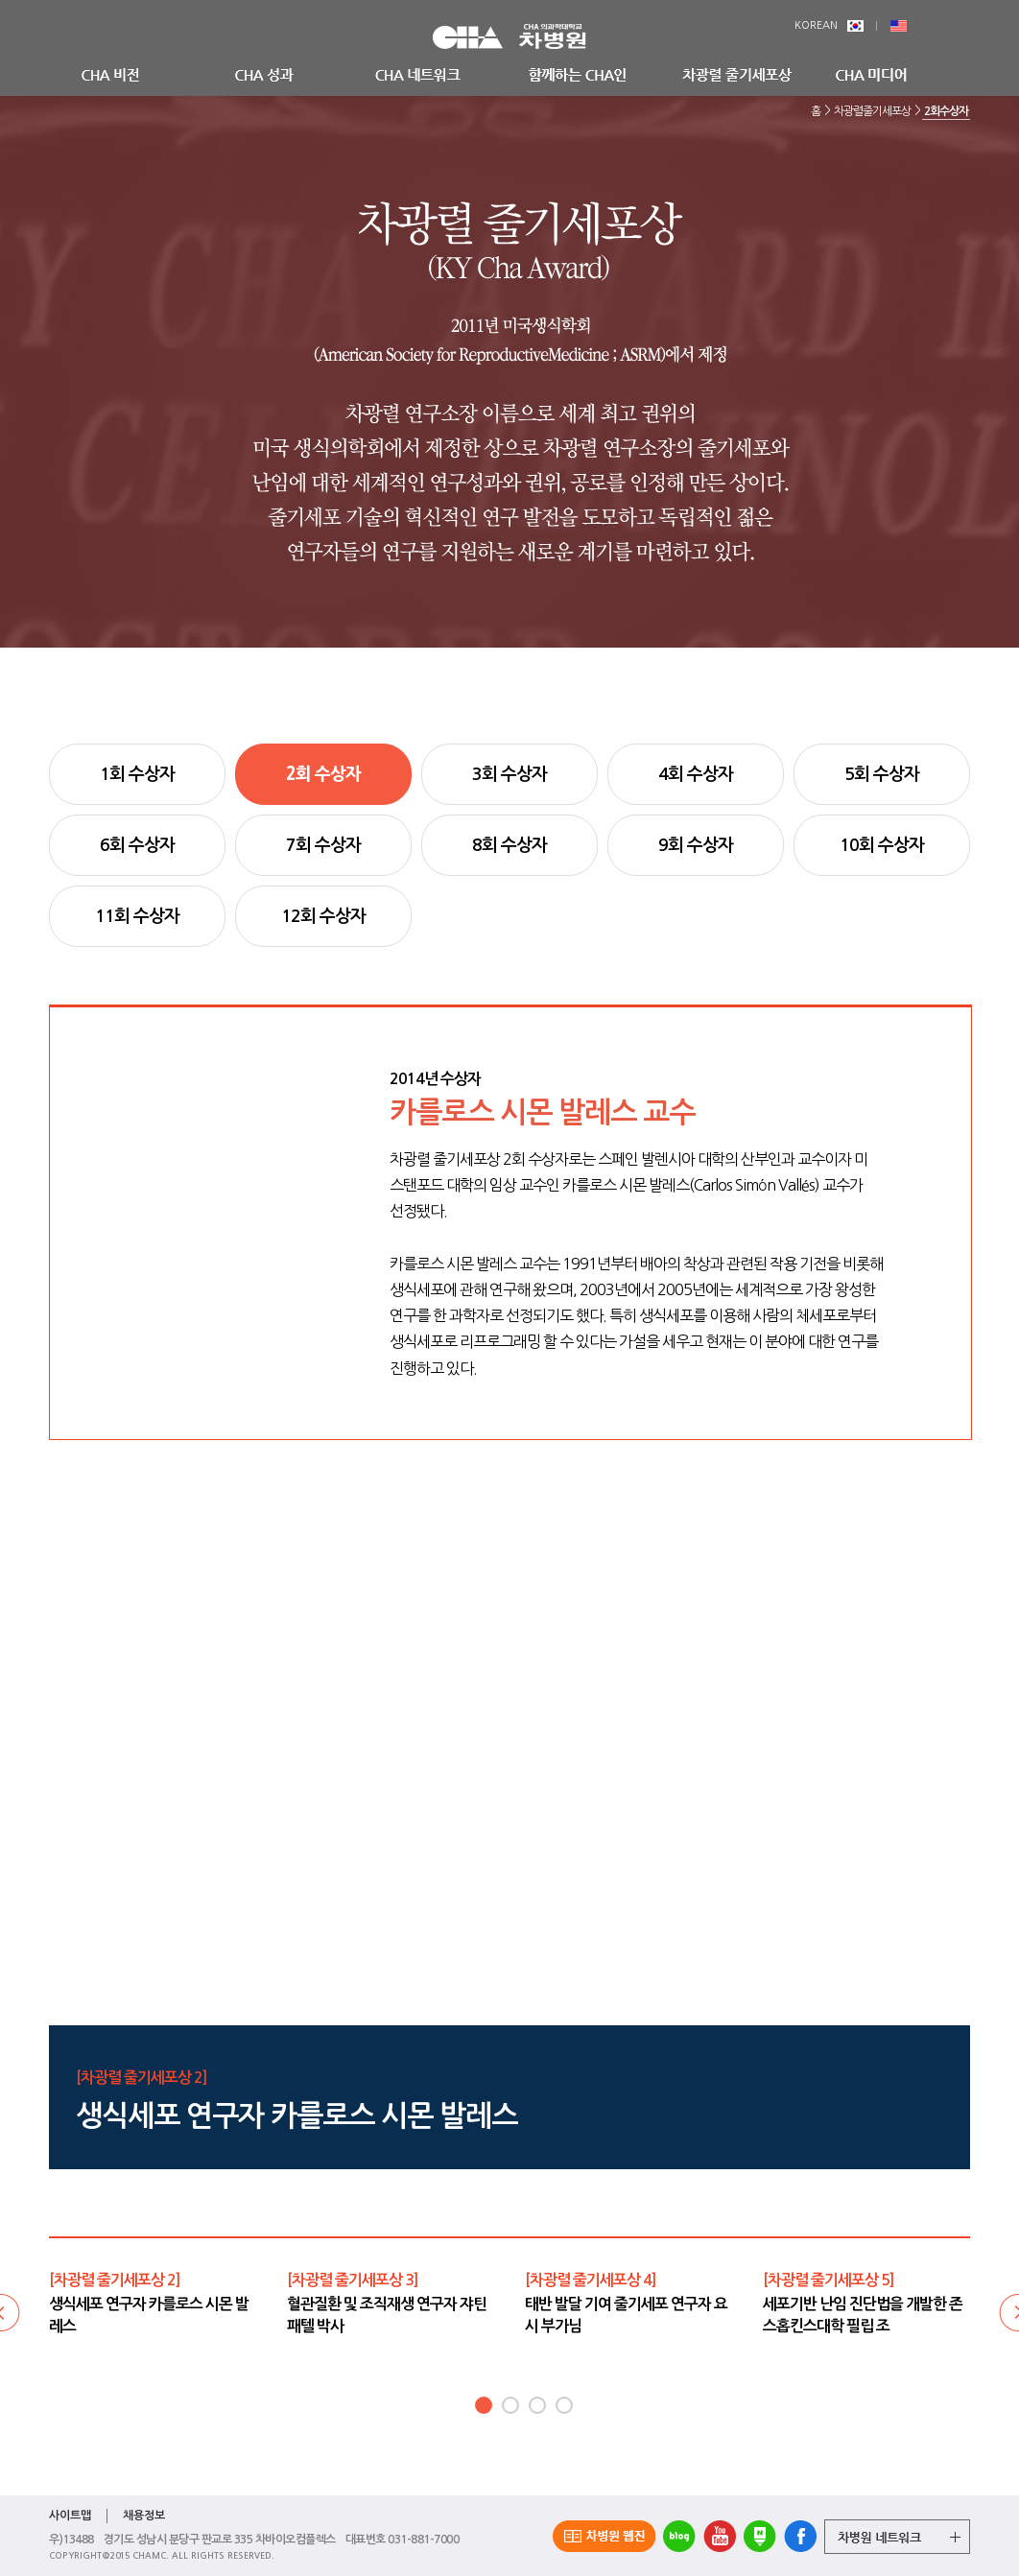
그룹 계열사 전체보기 (897, 2536)
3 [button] (537, 2405)
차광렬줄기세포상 (872, 111)
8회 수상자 (509, 845)
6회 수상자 (137, 845)
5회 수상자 (881, 774)
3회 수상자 (509, 774)
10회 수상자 (882, 845)
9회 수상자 (695, 845)
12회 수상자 (323, 916)
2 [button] (510, 2405)
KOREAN (829, 25)
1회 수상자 (137, 774)
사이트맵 (70, 2515)
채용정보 (144, 2515)
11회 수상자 (137, 916)
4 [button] (564, 2405)
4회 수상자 (695, 774)
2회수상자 (946, 111)
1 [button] (483, 2405)
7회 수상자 (323, 845)
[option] (153, 2303)
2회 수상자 (323, 774)
